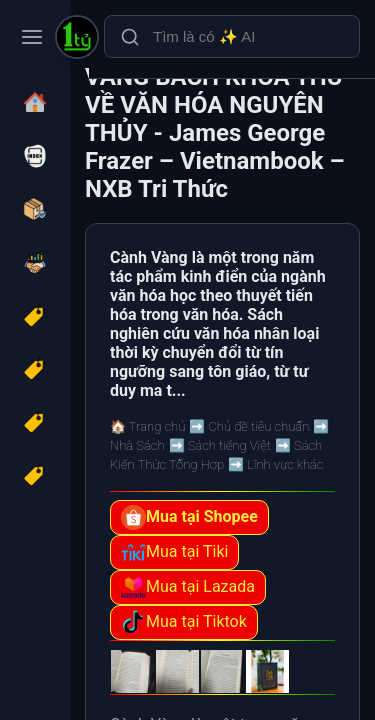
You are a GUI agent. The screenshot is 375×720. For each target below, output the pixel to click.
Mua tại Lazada (188, 587)
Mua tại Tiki (174, 552)
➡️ (249, 426)
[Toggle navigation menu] (32, 37)
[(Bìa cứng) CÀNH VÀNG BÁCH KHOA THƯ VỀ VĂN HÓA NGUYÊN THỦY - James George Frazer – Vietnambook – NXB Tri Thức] (77, 39)
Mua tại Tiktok (184, 622)
